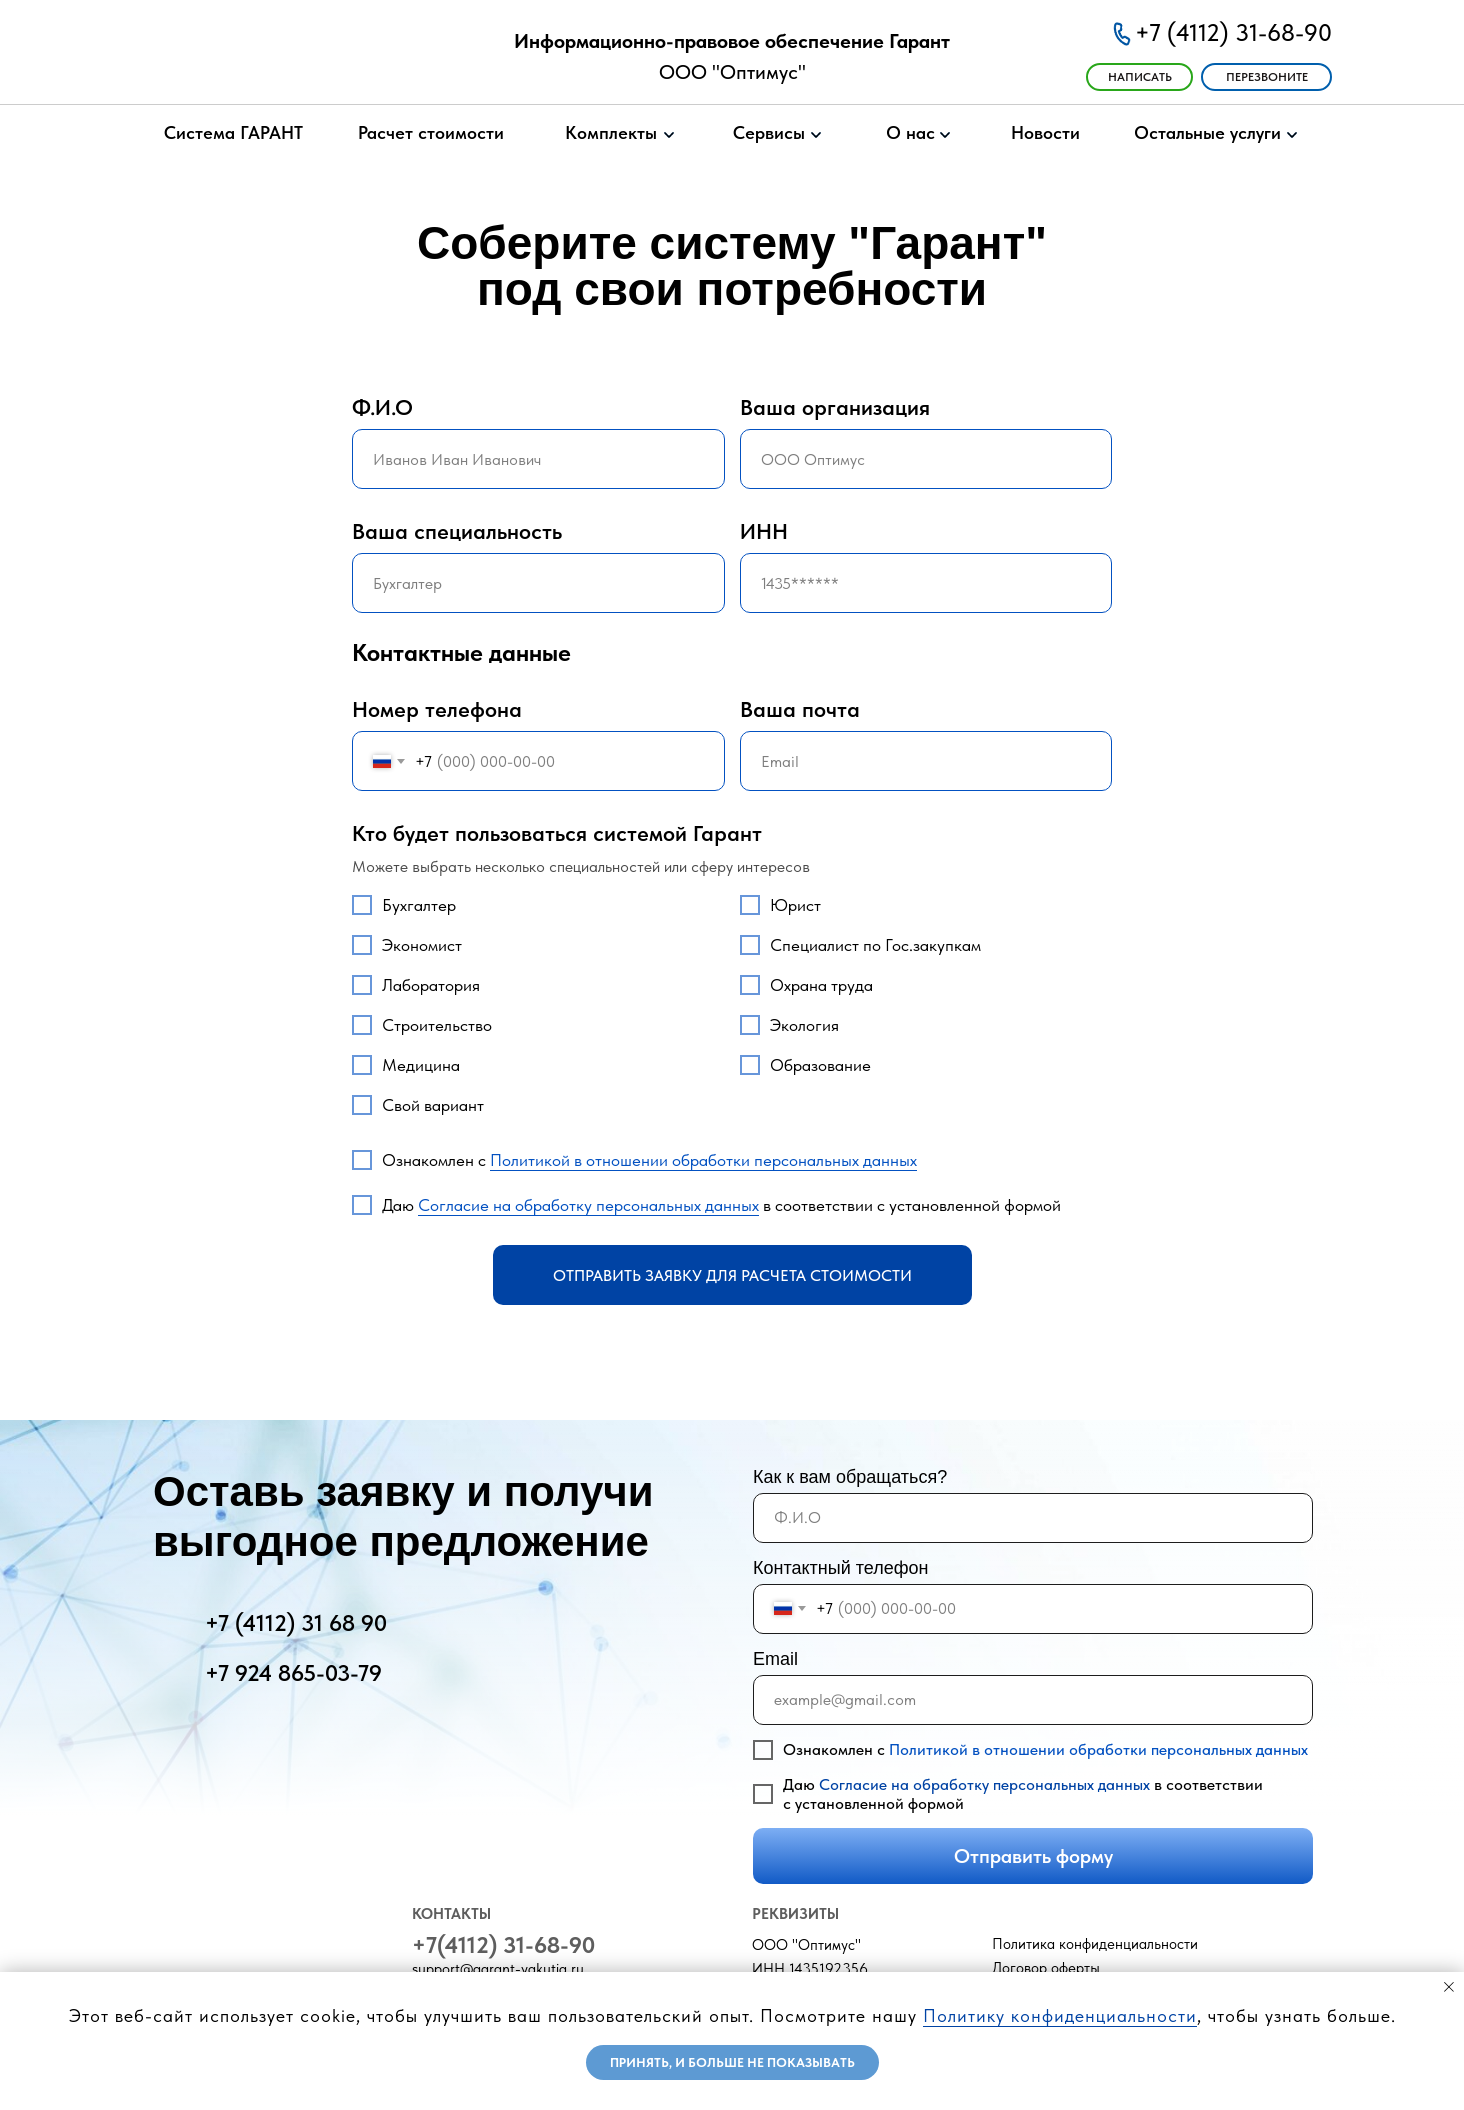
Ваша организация (835, 407)
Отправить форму (1033, 1856)
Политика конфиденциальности (1095, 1944)
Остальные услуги (1207, 132)
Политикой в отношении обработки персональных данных (703, 1160)
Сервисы (769, 132)
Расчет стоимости (431, 132)
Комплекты (611, 132)
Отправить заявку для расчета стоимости (732, 1275)
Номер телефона (437, 709)
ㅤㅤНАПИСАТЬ (1140, 77)
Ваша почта (800, 709)
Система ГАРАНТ (233, 132)
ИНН (764, 531)
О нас (910, 132)
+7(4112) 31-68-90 (503, 1945)
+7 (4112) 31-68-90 (1233, 32)
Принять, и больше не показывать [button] (732, 2062)
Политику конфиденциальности (1060, 2015)
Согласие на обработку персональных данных (588, 1205)
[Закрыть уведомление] (1449, 1987)
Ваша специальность (457, 531)
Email (775, 1659)
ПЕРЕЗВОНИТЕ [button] (1267, 77)
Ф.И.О (382, 407)
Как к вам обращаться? (850, 1477)
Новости (1045, 132)
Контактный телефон (840, 1568)
